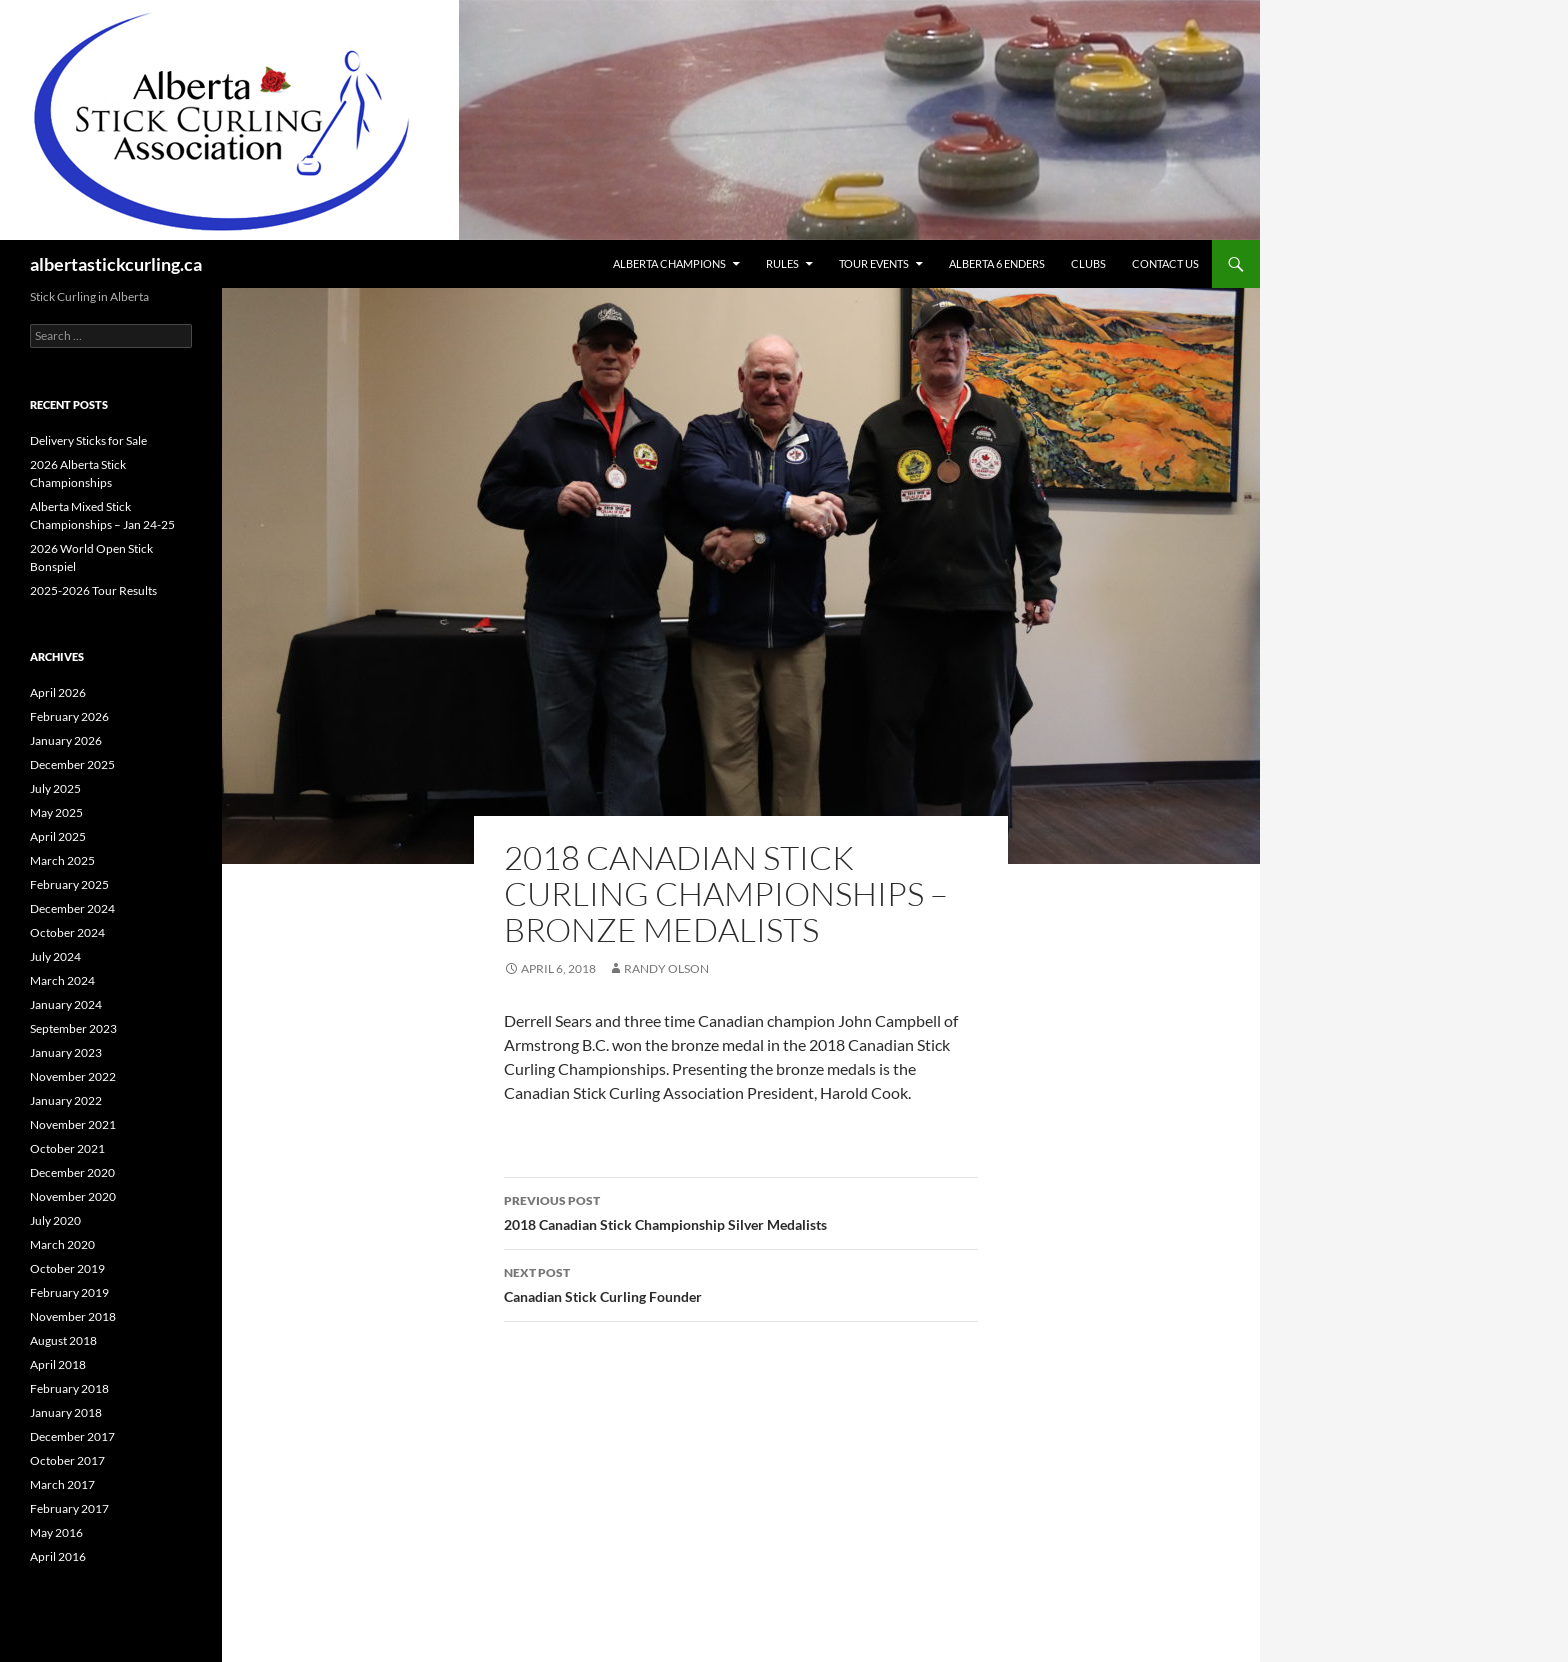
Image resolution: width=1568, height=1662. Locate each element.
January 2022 (66, 1100)
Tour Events (874, 263)
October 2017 (67, 1460)
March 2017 (62, 1484)
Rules (782, 263)
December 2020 (72, 1172)
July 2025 (55, 788)
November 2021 (73, 1124)
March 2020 (62, 1244)
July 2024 (55, 956)
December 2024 (72, 908)
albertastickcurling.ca (116, 264)
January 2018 (66, 1412)
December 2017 (72, 1436)
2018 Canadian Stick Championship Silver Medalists (741, 1211)
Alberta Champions (669, 263)
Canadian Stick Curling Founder (741, 1283)
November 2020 (73, 1196)
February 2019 (69, 1292)
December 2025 (72, 764)
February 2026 (69, 716)
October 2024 (67, 932)
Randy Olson (666, 968)
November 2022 (73, 1076)
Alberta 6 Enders (997, 263)
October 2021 (67, 1148)
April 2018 (58, 1364)
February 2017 (69, 1508)
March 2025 (62, 860)
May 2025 (56, 812)
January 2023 (66, 1052)
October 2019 (67, 1268)
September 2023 (73, 1028)
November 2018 (73, 1316)
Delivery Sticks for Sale (88, 440)
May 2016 (56, 1532)
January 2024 (66, 1004)
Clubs (1088, 263)
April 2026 (58, 692)
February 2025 (69, 884)
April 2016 (58, 1556)
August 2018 (63, 1340)
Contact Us (1165, 263)
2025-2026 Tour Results (93, 590)
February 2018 (69, 1388)
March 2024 (62, 980)
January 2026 (66, 740)
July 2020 (55, 1220)
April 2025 (58, 836)
